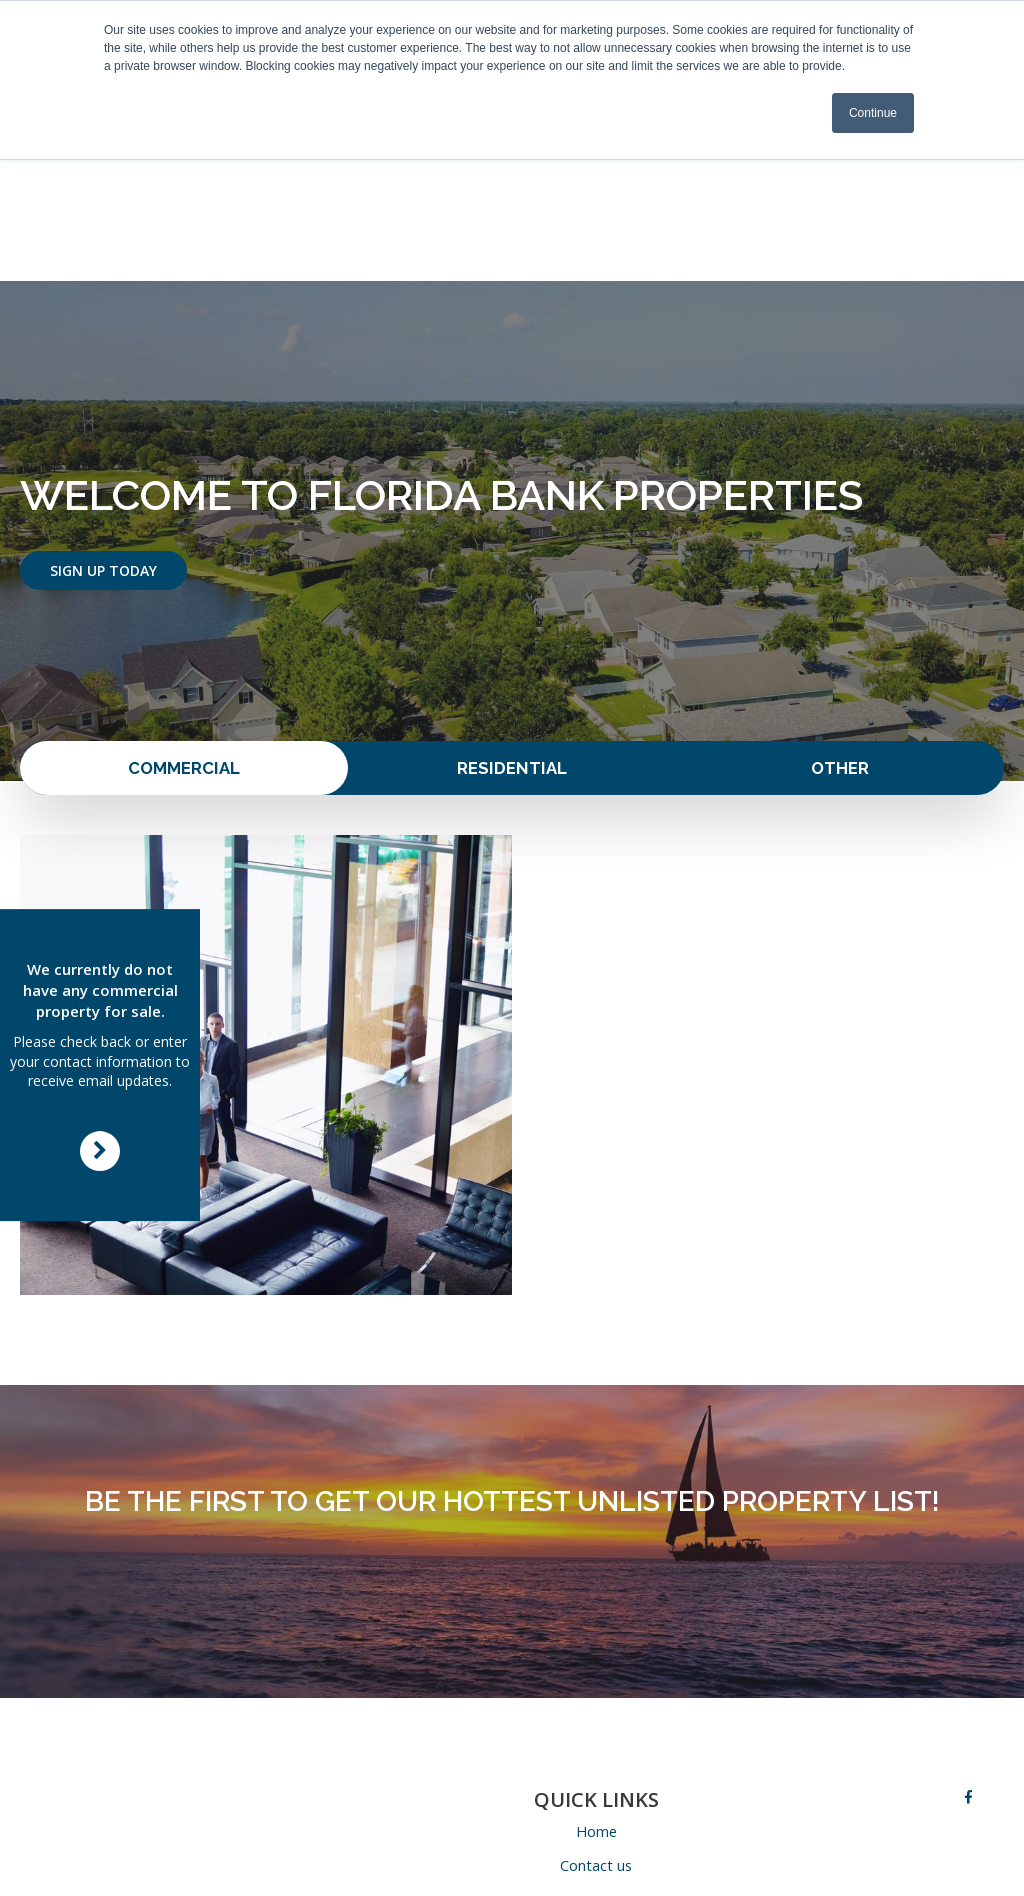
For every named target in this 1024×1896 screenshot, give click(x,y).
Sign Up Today (103, 443)
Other (840, 642)
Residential (512, 642)
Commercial (184, 642)
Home (596, 1706)
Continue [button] (873, 113)
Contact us (596, 1741)
